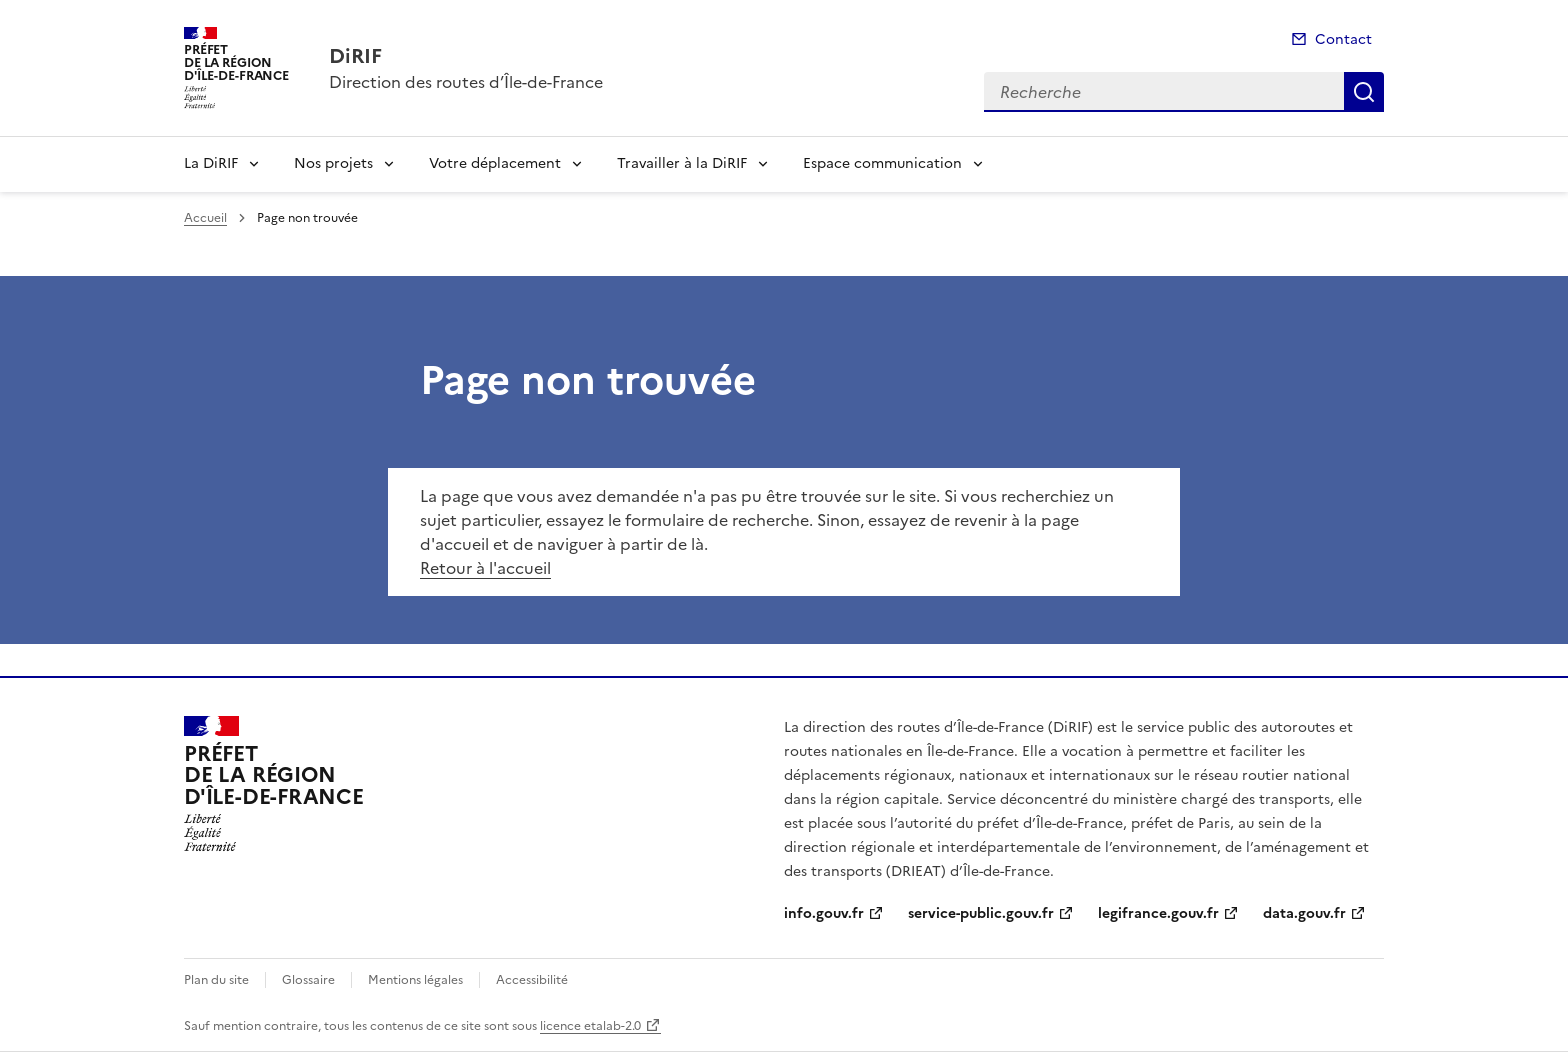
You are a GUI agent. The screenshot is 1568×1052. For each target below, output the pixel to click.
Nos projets (333, 163)
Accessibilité (532, 980)
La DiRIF (211, 163)
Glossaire (308, 980)
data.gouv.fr (1304, 913)
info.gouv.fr (824, 913)
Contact (1343, 39)
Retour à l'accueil (485, 568)
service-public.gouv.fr (981, 913)
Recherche (1364, 92)
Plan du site (216, 980)
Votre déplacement (495, 163)
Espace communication (882, 163)
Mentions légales (415, 980)
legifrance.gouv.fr (1158, 913)
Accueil (205, 218)
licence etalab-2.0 (590, 1026)
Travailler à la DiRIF (682, 163)
